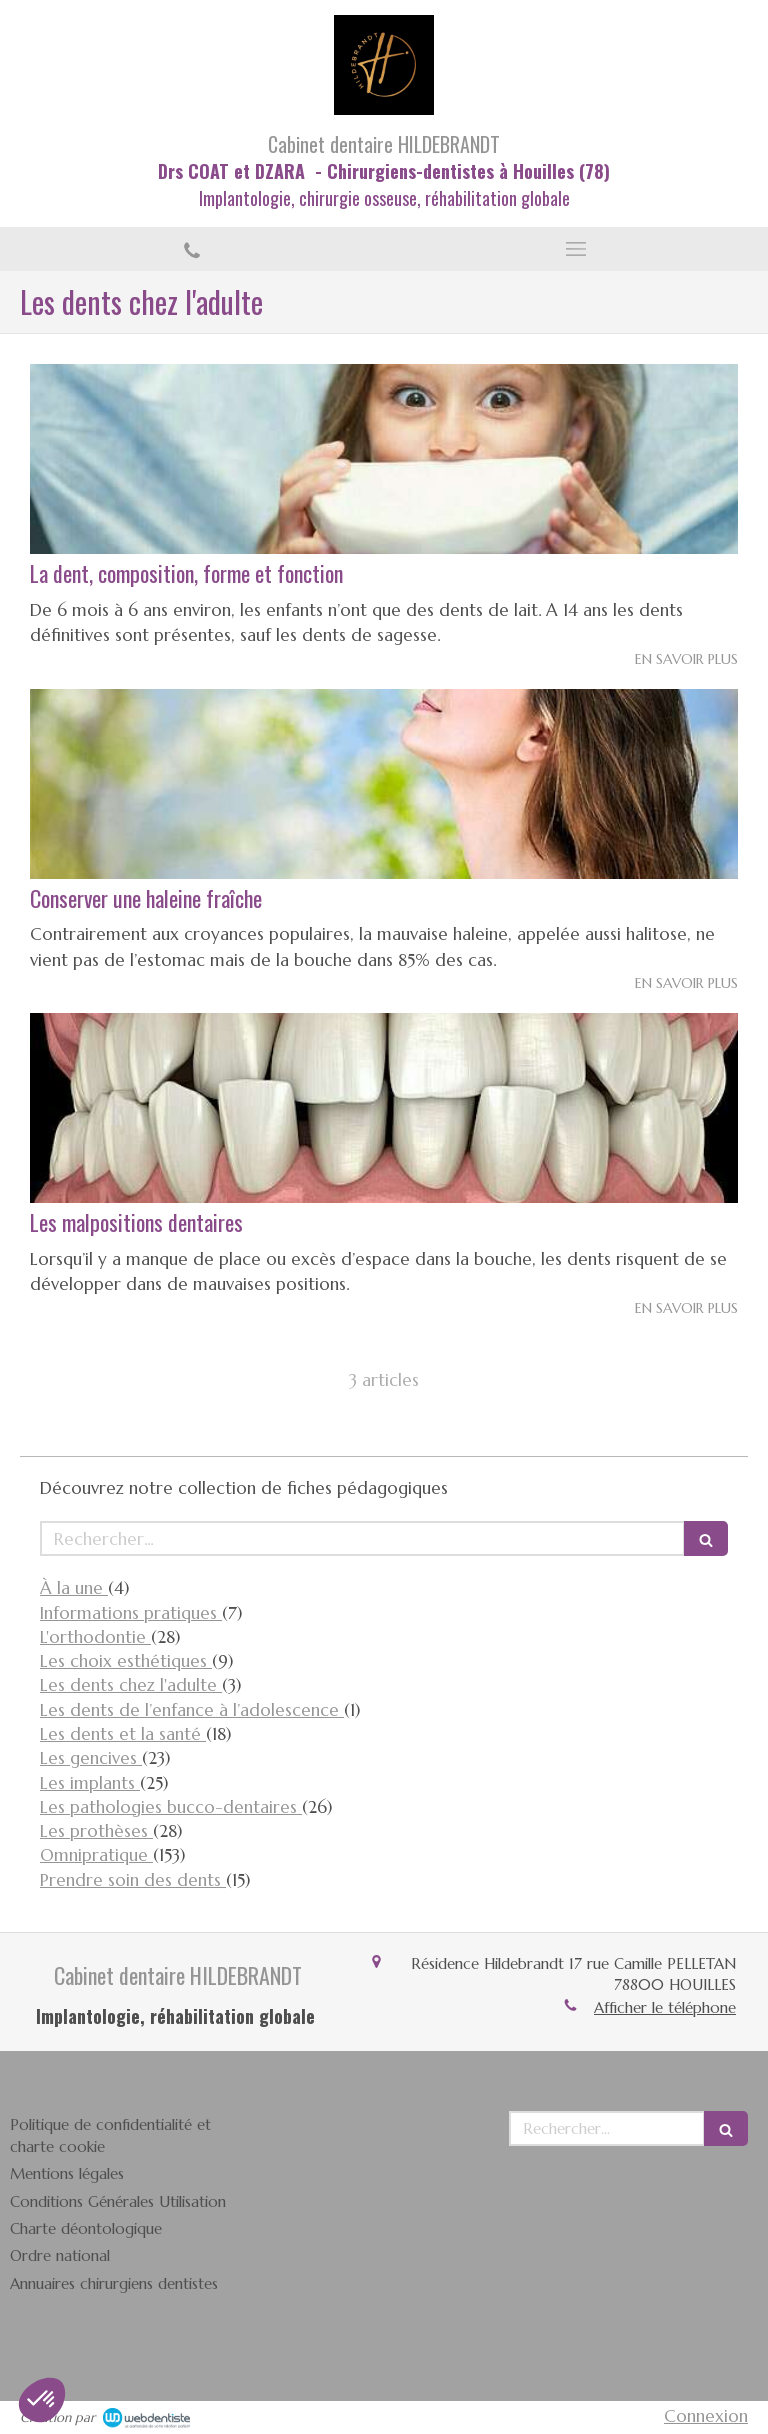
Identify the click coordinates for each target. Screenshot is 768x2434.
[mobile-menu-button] (576, 249)
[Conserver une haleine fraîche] (384, 784)
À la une (74, 1588)
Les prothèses (96, 1831)
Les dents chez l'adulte (131, 1685)
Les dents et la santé (123, 1734)
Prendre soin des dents (133, 1880)
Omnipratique (96, 1855)
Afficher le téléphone (665, 2007)
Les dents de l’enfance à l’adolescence (192, 1710)
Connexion (706, 2416)
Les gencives (91, 1758)
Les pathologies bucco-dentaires (171, 1807)
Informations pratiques (131, 1613)
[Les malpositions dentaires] (384, 1108)
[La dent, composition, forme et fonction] (384, 459)
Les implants (90, 1783)
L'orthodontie (95, 1637)
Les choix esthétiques (126, 1661)
